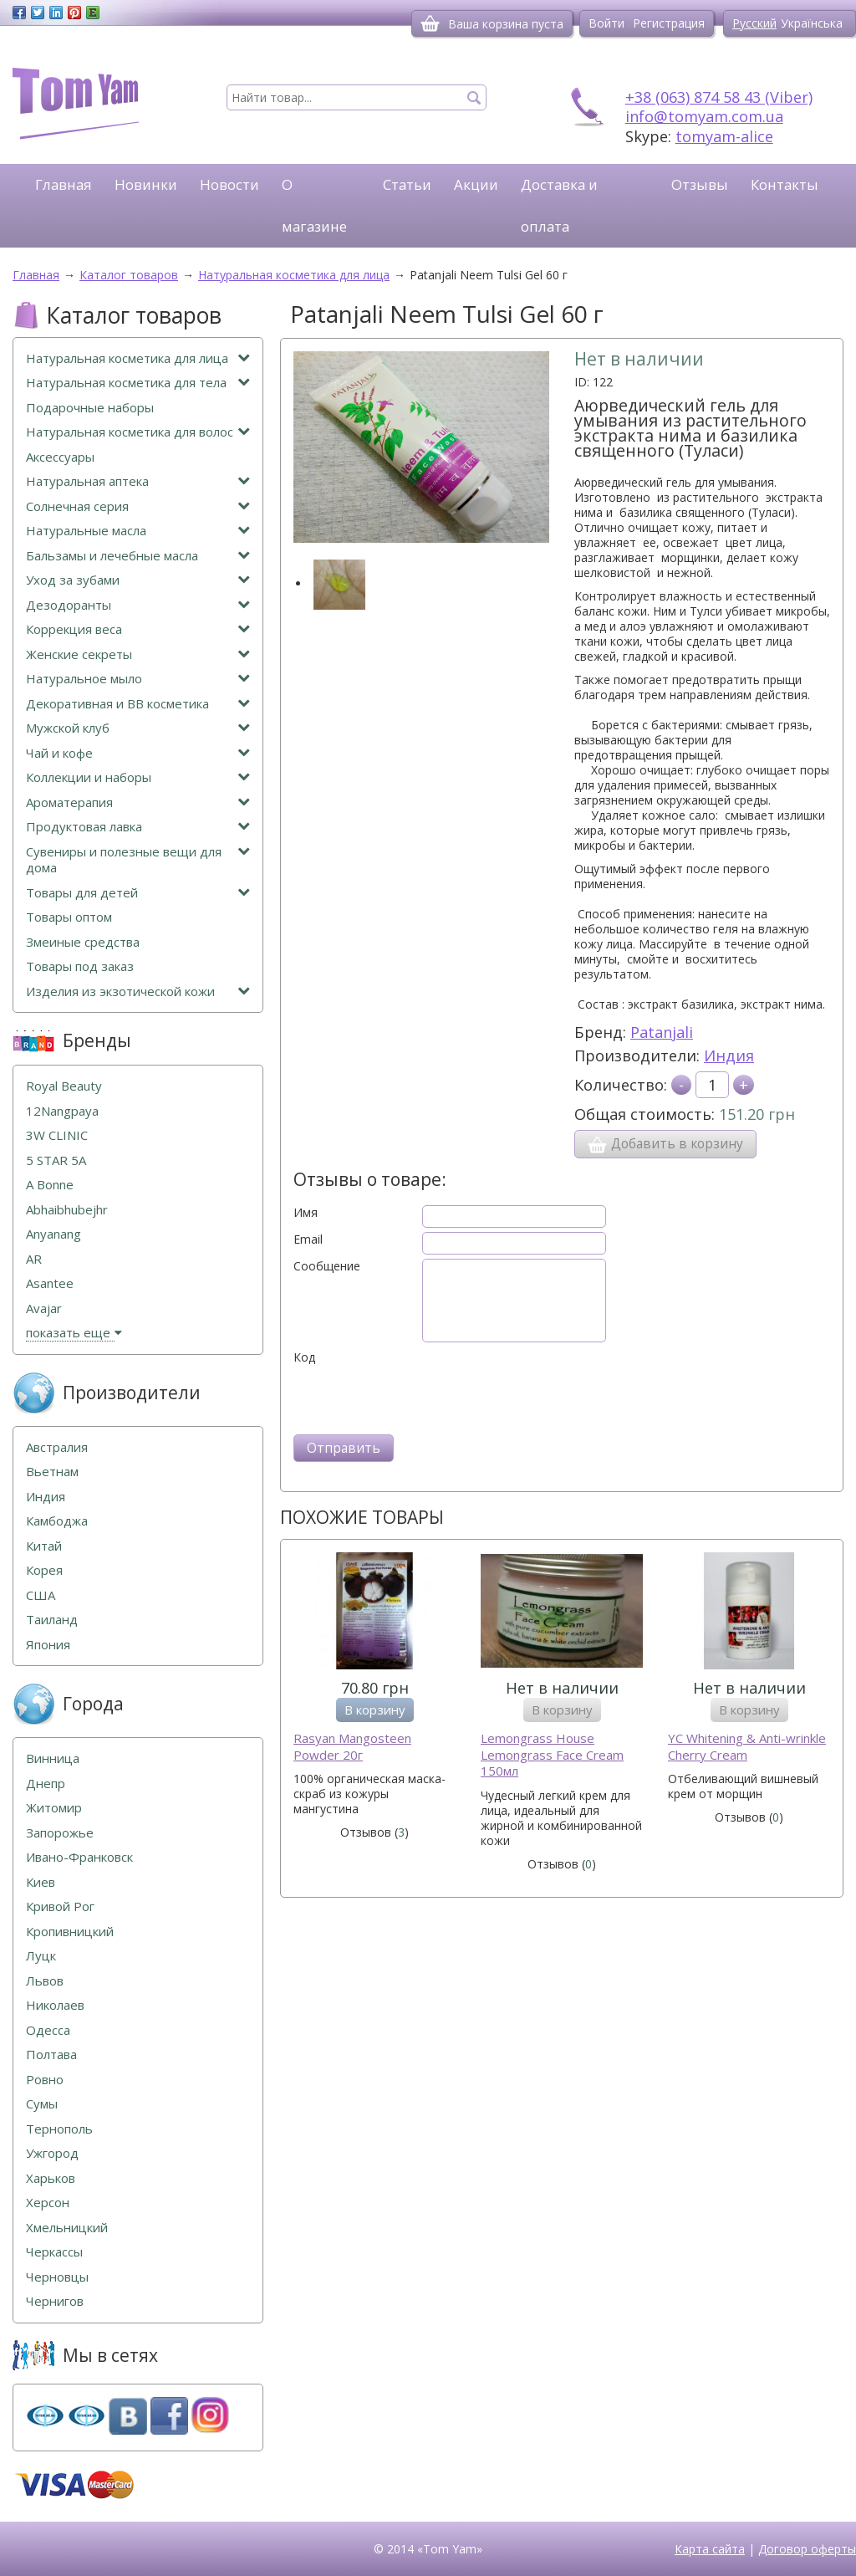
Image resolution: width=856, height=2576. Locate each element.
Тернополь (59, 2129)
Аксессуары (60, 457)
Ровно (45, 2080)
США (40, 1595)
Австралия (57, 1447)
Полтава (51, 2054)
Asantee (50, 1283)
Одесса (48, 2030)
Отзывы (699, 184)
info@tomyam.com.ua (704, 116)
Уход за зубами (138, 580)
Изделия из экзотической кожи (138, 991)
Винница (52, 1758)
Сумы (42, 2104)
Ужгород (52, 2153)
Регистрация (669, 23)
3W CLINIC (57, 1135)
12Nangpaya (62, 1111)
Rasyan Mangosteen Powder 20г (352, 1746)
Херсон (47, 2203)
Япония (48, 1645)
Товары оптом (69, 917)
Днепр (45, 1783)
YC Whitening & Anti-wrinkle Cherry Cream (747, 1746)
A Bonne (50, 1185)
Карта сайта (710, 2549)
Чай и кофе (138, 753)
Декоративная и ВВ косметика (138, 704)
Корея (44, 1570)
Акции (476, 184)
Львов (45, 1981)
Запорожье (60, 1833)
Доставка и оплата (559, 205)
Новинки (146, 184)
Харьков (50, 2178)
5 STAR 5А (56, 1160)
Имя (305, 1212)
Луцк (41, 1956)
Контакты (784, 184)
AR (34, 1259)
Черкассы (54, 2252)
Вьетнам (52, 1472)
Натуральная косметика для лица (138, 358)
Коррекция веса (138, 629)
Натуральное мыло (138, 679)
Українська (812, 23)
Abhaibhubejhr (67, 1210)
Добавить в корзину (665, 1144)
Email (308, 1239)
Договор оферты (807, 2549)
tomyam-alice (724, 136)
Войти (606, 23)
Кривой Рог (60, 1906)
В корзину (374, 1709)
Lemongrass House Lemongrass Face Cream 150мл (552, 1754)
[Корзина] (430, 23)
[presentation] (420, 1397)
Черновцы (57, 2277)
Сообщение (326, 1266)
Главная (63, 184)
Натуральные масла (138, 531)
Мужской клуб (138, 728)
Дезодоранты (138, 605)
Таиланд (52, 1620)
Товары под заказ (80, 966)
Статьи (407, 184)
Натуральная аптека (138, 481)
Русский (754, 23)
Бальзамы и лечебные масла (138, 556)
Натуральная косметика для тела (138, 383)
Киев (40, 1882)
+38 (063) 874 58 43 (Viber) (719, 97)
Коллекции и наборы (138, 777)
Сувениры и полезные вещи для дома (138, 860)
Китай (44, 1546)
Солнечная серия (138, 506)
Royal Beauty (64, 1086)
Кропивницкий (70, 1932)
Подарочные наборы (90, 408)
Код (304, 1357)
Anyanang (53, 1234)
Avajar (44, 1308)
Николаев (55, 2005)
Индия (729, 1055)
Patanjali (661, 1032)
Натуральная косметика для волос (138, 432)
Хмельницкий (67, 2228)
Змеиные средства (83, 942)
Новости (229, 184)
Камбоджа (57, 1521)
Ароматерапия (138, 802)
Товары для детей (138, 893)
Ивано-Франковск (79, 1857)
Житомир (54, 1808)
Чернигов (55, 2301)
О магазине (314, 205)
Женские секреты (138, 654)
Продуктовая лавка (138, 827)
